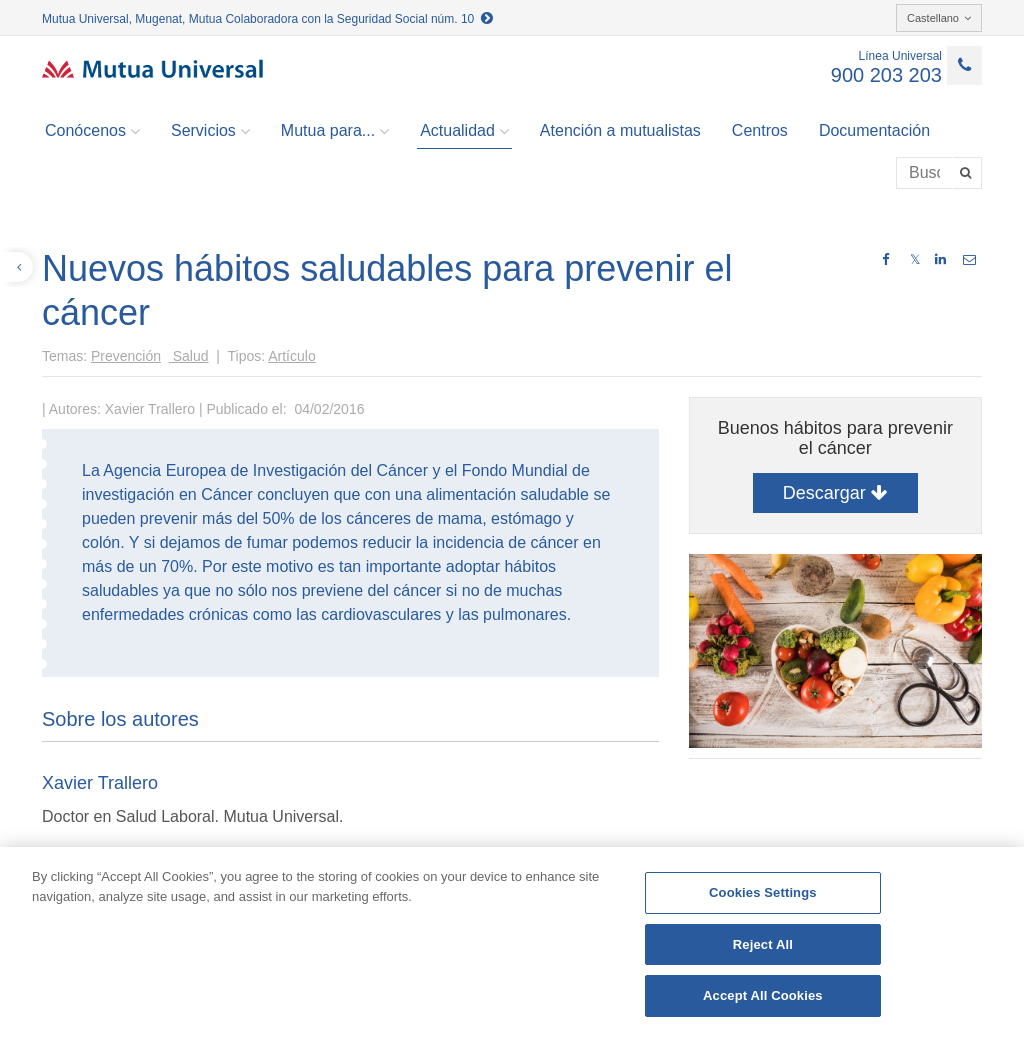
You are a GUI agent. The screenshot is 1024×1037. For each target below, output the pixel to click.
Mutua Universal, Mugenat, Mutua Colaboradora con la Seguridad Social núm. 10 (267, 19)
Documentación (874, 130)
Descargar (835, 493)
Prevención (126, 356)
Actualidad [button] (464, 131)
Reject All (763, 944)
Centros (760, 130)
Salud (189, 356)
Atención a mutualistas (620, 130)
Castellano (939, 18)
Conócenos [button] (92, 131)
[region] (512, 942)
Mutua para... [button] (335, 131)
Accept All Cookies (763, 995)
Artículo (291, 356)
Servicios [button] (210, 131)
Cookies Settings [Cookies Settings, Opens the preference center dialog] (763, 892)
